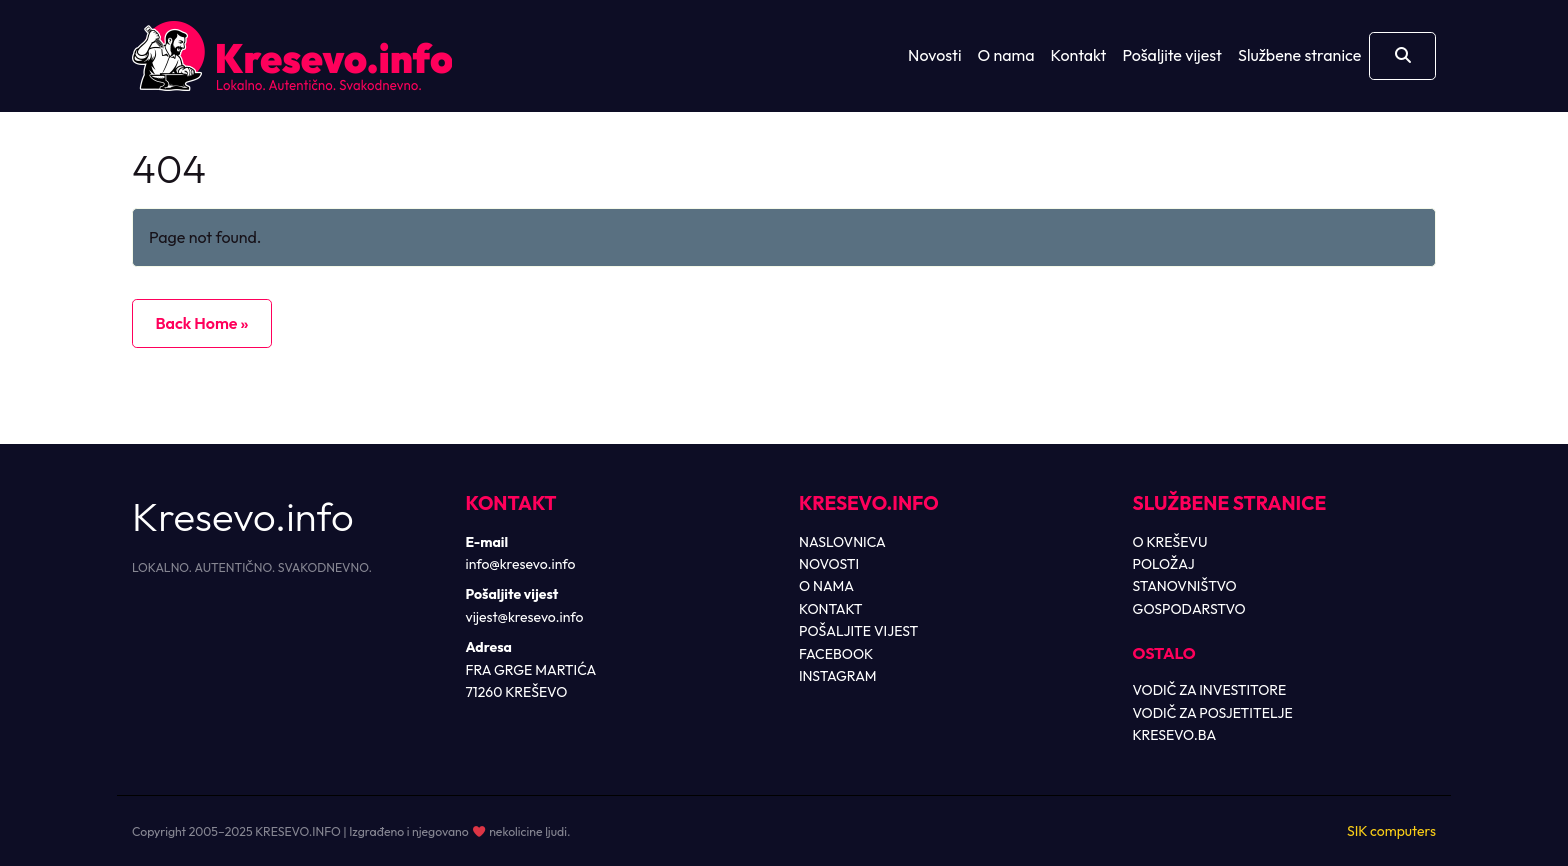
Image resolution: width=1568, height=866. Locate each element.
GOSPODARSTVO (1189, 609)
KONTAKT (831, 609)
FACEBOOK (836, 654)
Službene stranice (1299, 55)
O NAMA (826, 586)
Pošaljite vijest (1172, 55)
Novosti (934, 55)
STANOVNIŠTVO (1185, 586)
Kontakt (1079, 55)
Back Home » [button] (201, 323)
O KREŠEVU (1170, 542)
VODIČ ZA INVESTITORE (1210, 690)
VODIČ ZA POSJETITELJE (1213, 713)
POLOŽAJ (1164, 564)
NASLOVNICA (842, 542)
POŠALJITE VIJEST (858, 631)
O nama (1006, 55)
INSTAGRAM (838, 676)
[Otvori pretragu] (1402, 56)
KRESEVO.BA (1175, 735)
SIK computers (1391, 831)
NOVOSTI (829, 564)
